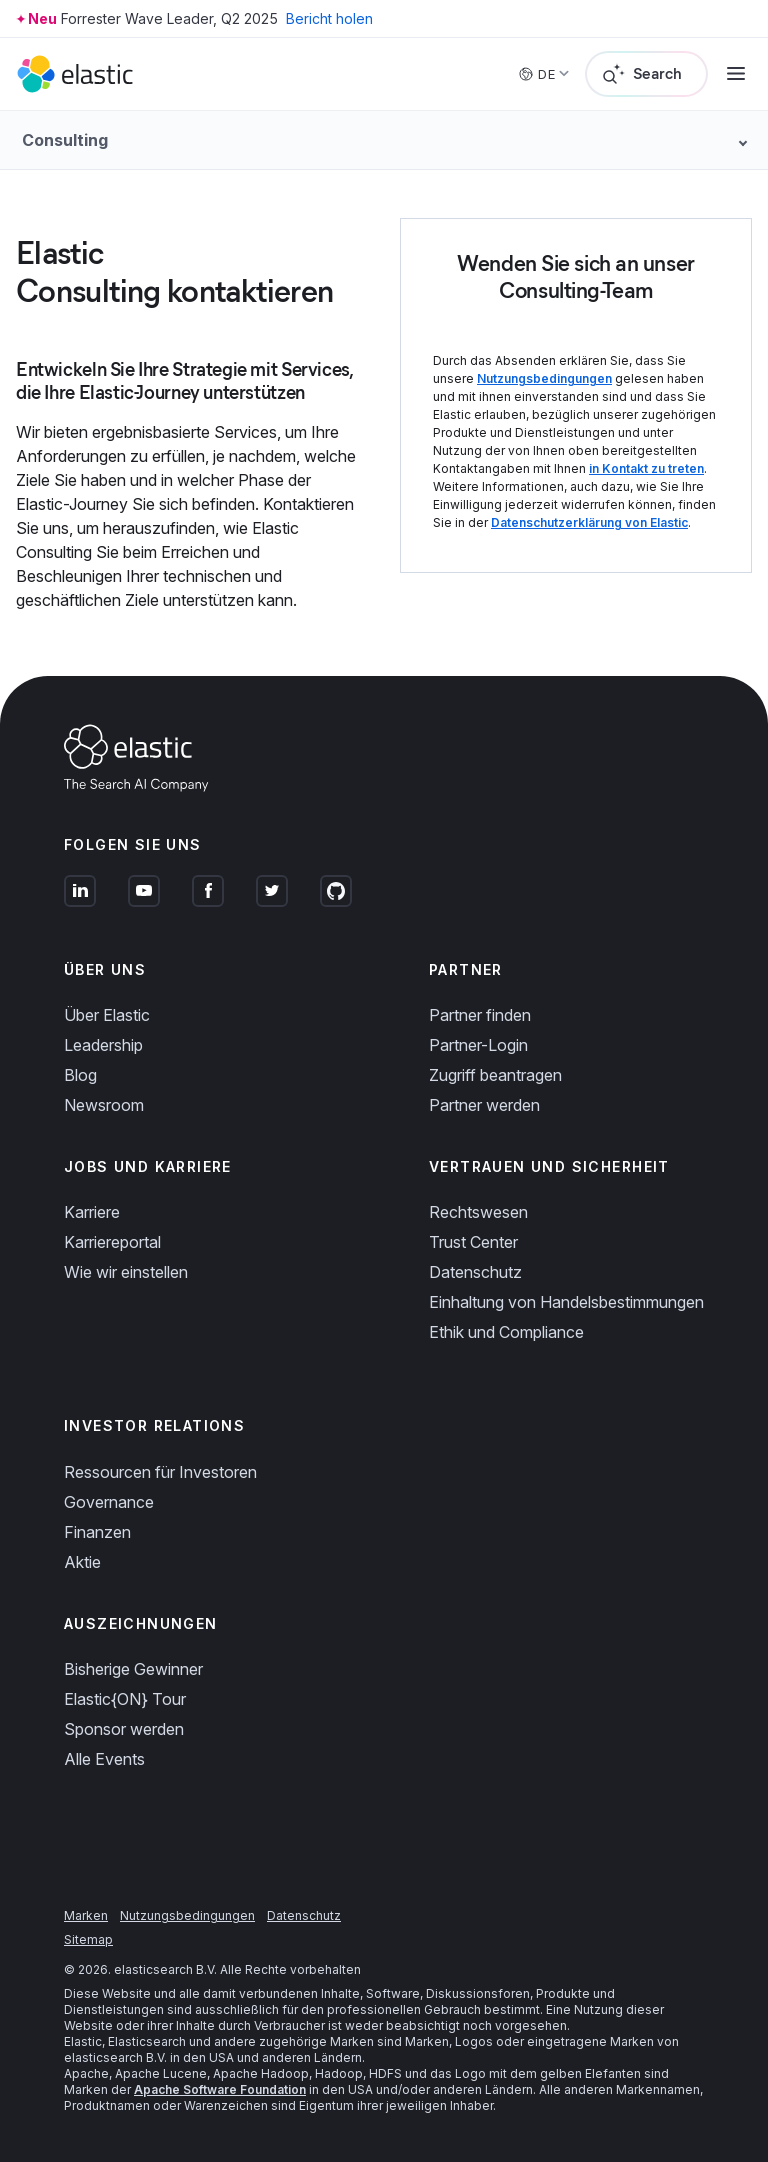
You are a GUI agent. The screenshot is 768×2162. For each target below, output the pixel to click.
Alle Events (104, 1759)
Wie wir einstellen (126, 1272)
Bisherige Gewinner (133, 1669)
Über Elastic (107, 1015)
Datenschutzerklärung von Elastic (589, 522)
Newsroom (104, 1105)
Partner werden (484, 1105)
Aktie (82, 1562)
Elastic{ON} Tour (125, 1699)
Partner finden (480, 1015)
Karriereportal (112, 1242)
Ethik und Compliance (506, 1332)
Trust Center (473, 1242)
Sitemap (88, 1939)
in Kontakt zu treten (646, 468)
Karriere (92, 1212)
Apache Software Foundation (220, 2089)
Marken (86, 1915)
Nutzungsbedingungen (544, 378)
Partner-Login (478, 1045)
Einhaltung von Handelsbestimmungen (566, 1302)
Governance (109, 1502)
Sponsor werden (124, 1729)
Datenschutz (475, 1272)
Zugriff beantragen (495, 1075)
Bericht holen (329, 18)
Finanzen (97, 1532)
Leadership (103, 1045)
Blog (80, 1075)
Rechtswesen (478, 1212)
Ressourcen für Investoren (160, 1472)
